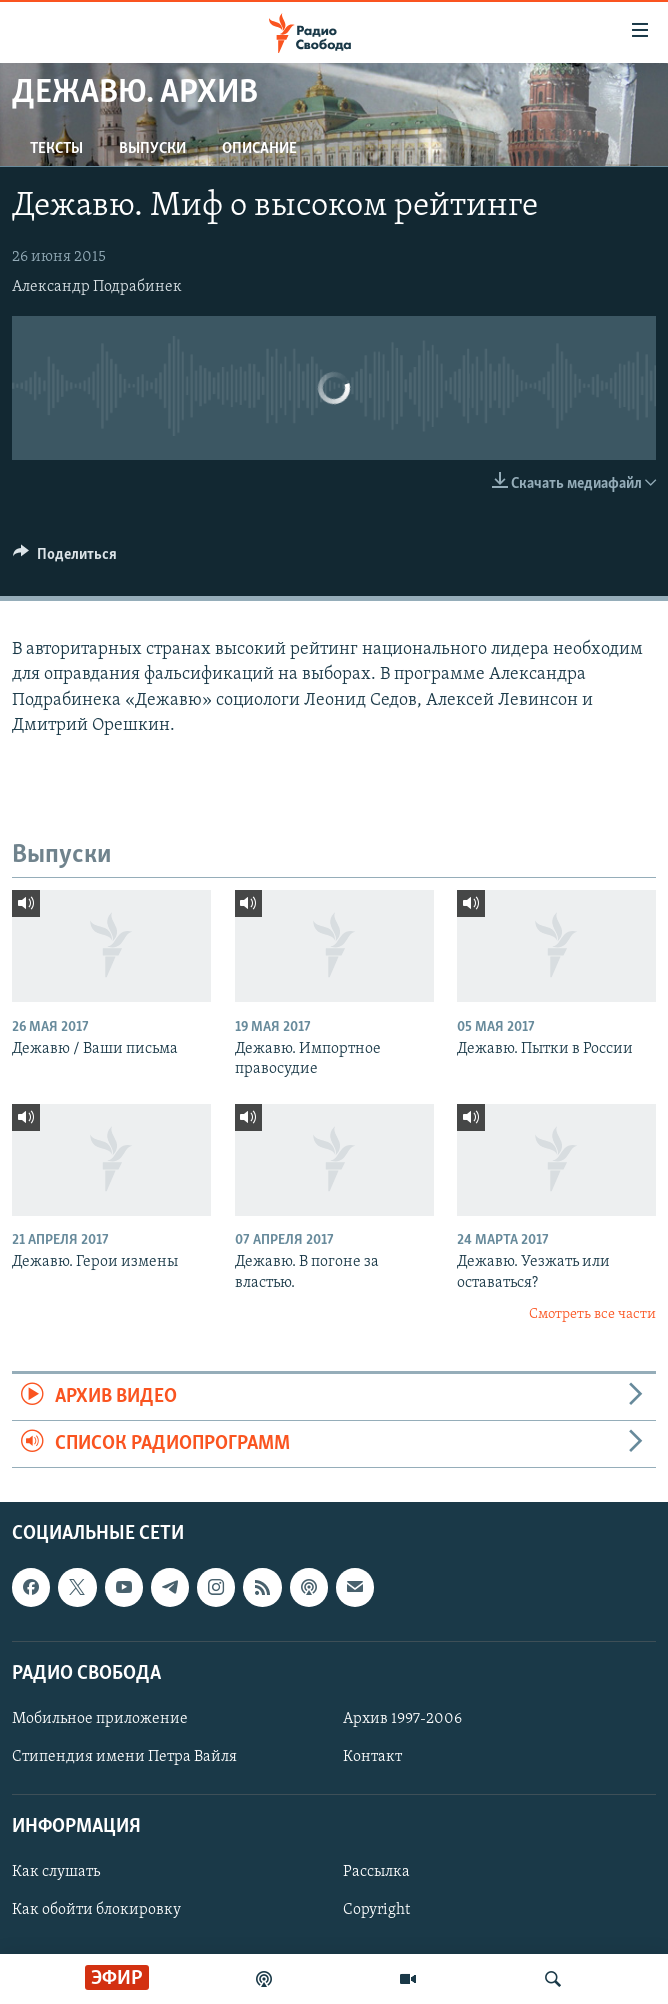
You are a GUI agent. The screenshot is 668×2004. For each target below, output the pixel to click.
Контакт (372, 1757)
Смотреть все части (592, 1314)
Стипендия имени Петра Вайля (124, 1757)
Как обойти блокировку (96, 1911)
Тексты (56, 149)
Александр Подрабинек (97, 287)
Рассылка (376, 1873)
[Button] (65, 559)
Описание (259, 149)
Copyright (376, 1911)
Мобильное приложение (100, 1719)
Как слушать (56, 1873)
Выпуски (152, 149)
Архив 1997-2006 (402, 1719)
